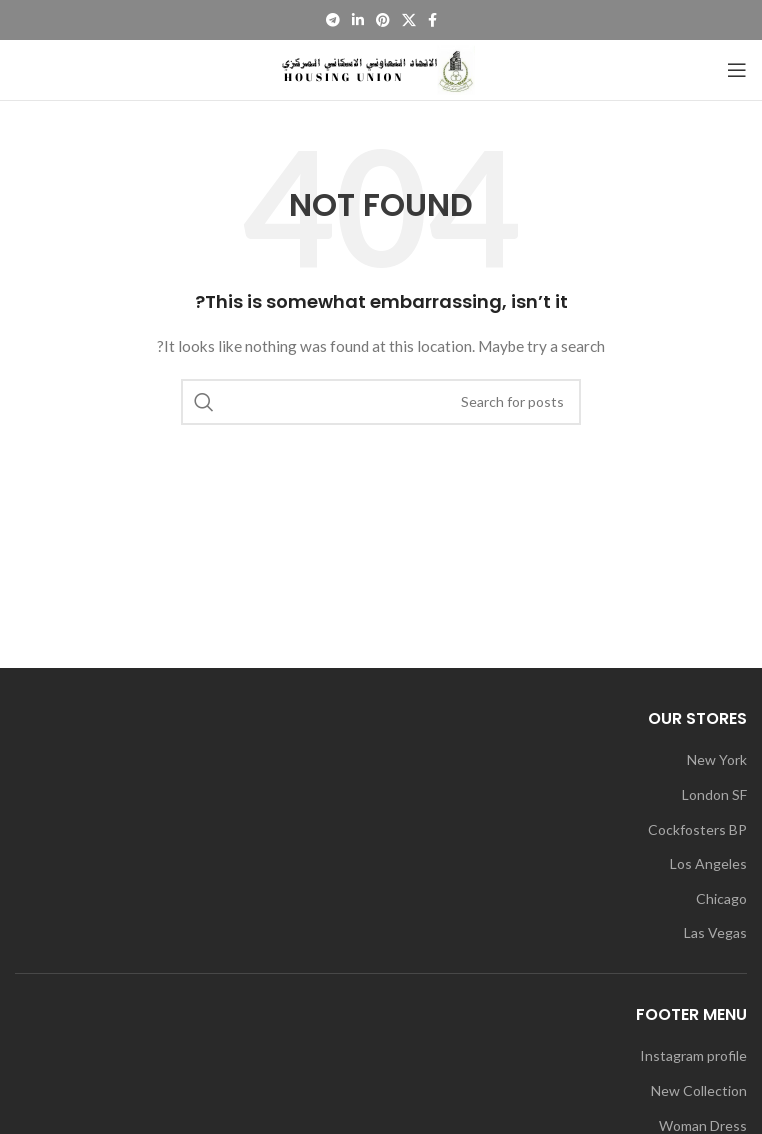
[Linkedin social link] (358, 20)
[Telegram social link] (333, 20)
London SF (714, 794)
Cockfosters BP (697, 829)
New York (717, 759)
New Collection (699, 1090)
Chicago (721, 898)
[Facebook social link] (432, 20)
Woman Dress (703, 1125)
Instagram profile (693, 1055)
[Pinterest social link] (383, 20)
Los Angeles (708, 863)
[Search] (381, 402)
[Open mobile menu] (737, 70)
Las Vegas (715, 932)
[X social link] (409, 20)
